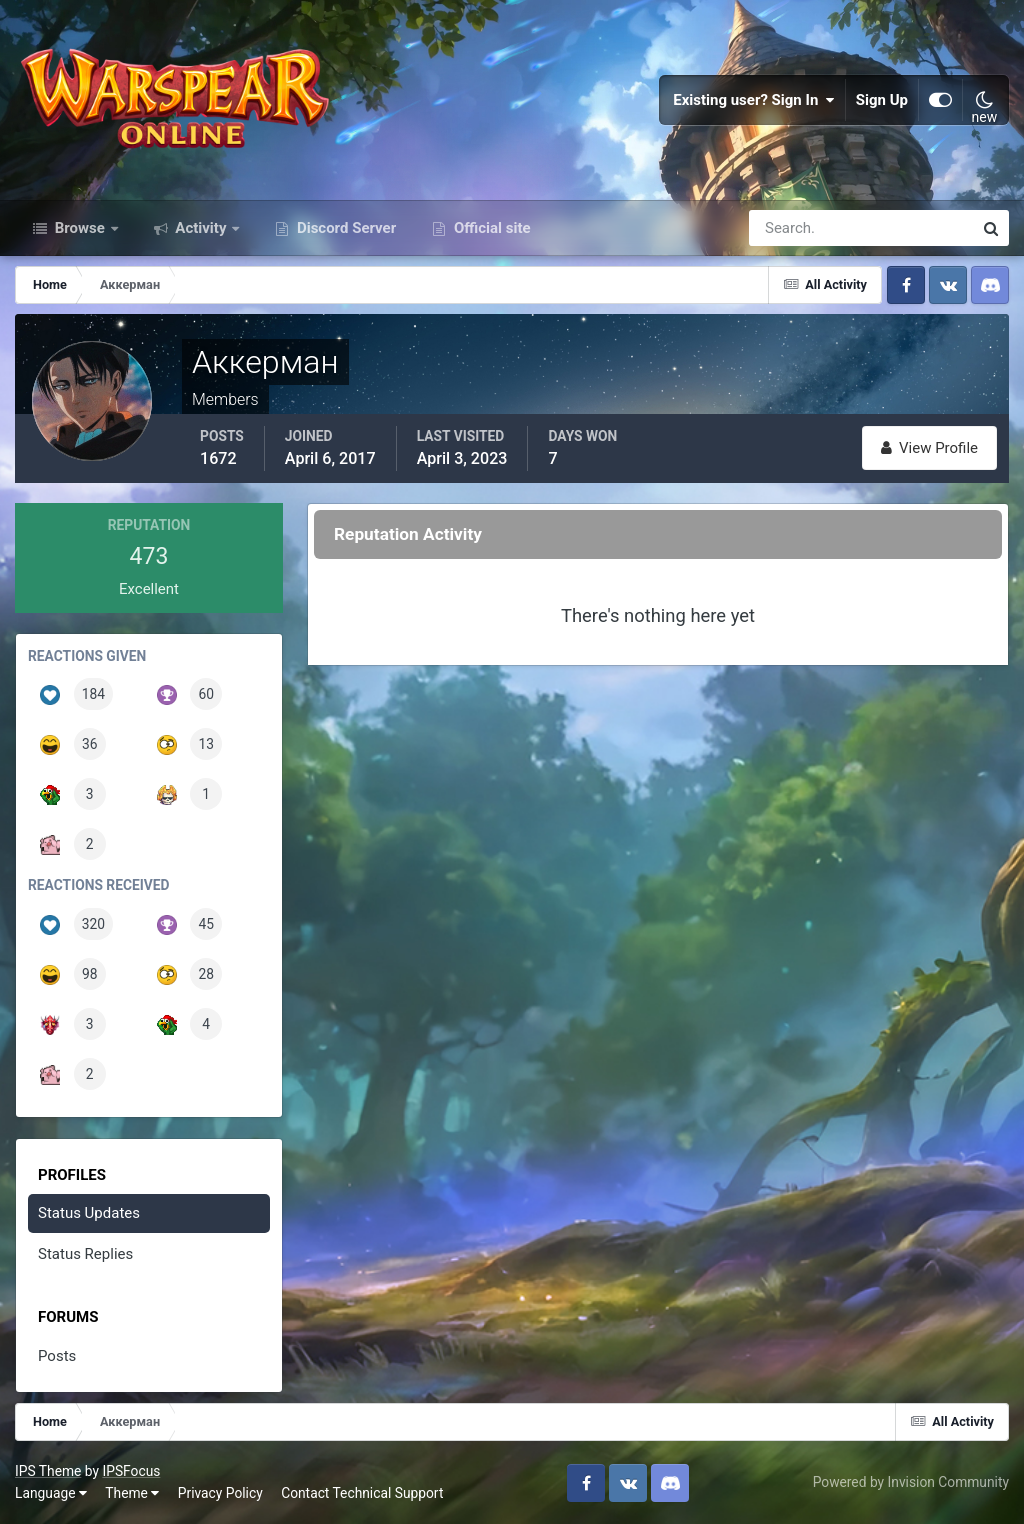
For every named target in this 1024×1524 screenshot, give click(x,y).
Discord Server (344, 228)
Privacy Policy (220, 1493)
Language (51, 1493)
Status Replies (85, 1254)
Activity (201, 228)
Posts (57, 1356)
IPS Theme (48, 1471)
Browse (80, 228)
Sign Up (882, 100)
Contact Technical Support (362, 1493)
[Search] (792, 228)
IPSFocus (131, 1471)
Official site (490, 228)
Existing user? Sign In (754, 100)
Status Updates (89, 1213)
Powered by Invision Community (911, 1482)
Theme (132, 1493)
